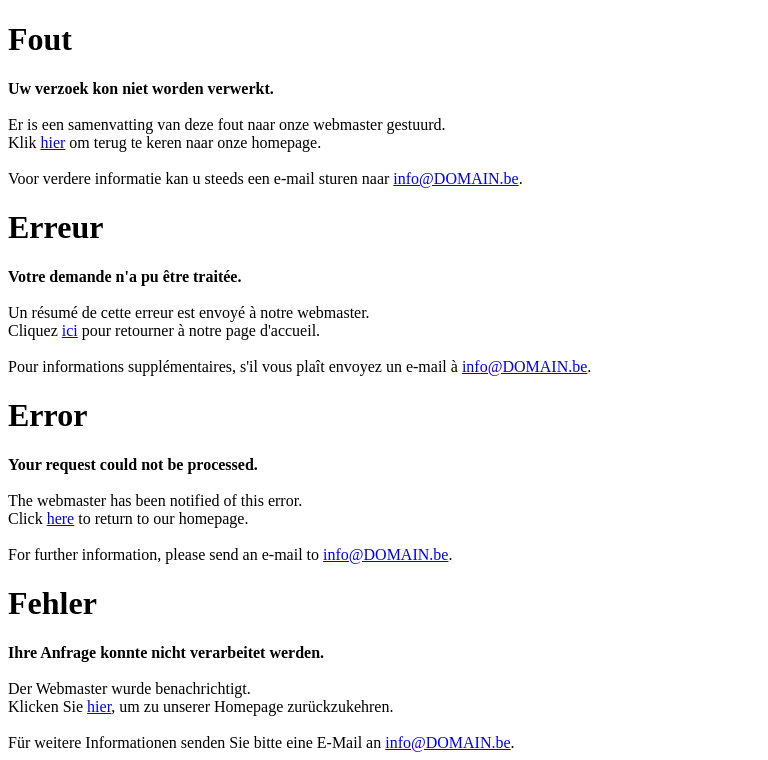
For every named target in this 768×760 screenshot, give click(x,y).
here (61, 518)
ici (70, 330)
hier (52, 142)
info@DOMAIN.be (455, 178)
